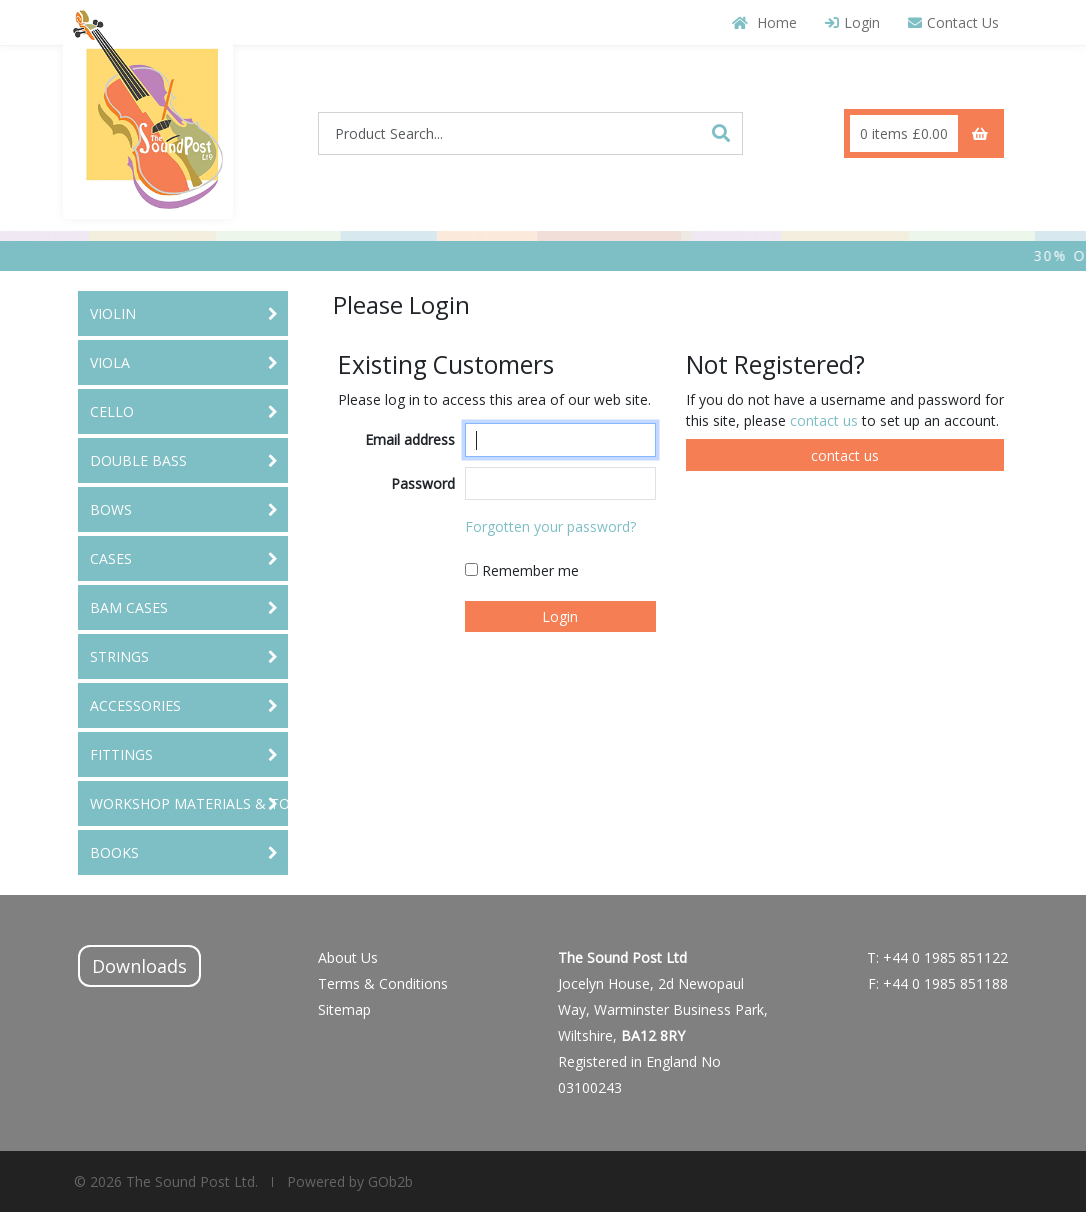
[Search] (721, 133)
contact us (826, 420)
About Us (348, 957)
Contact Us (953, 22)
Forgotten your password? (550, 526)
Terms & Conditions (383, 983)
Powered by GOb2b (348, 1181)
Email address (410, 439)
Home (764, 22)
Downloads (139, 966)
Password (423, 483)
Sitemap (344, 1009)
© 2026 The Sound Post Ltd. (166, 1181)
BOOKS (114, 852)
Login (852, 22)
